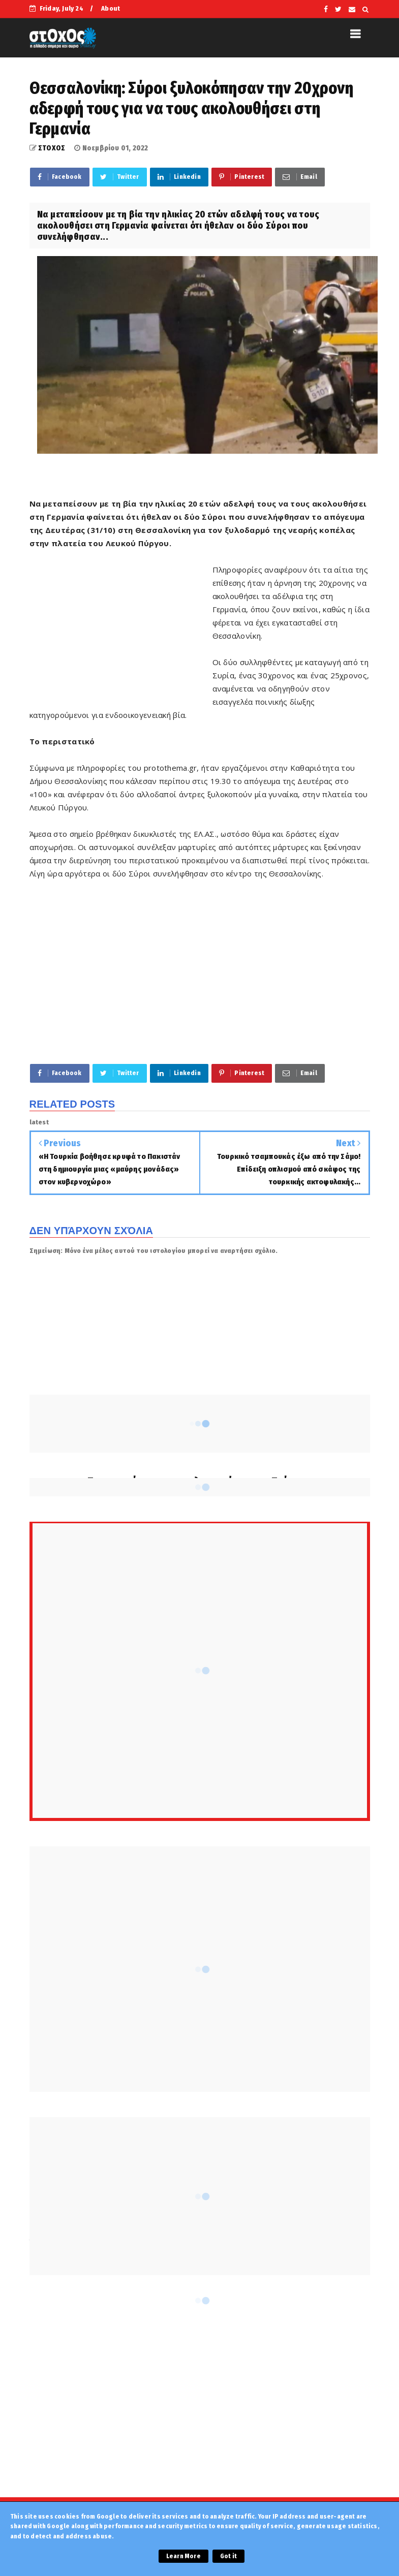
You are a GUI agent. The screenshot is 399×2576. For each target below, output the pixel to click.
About (110, 8)
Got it (228, 2556)
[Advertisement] (121, 622)
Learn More (183, 2556)
